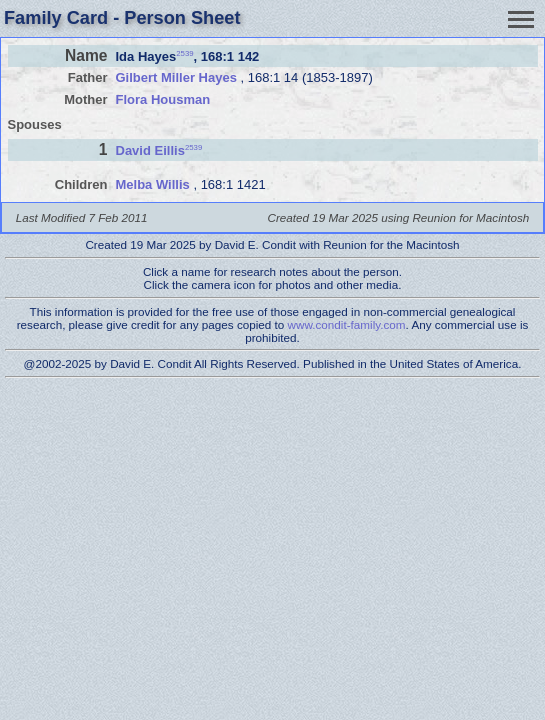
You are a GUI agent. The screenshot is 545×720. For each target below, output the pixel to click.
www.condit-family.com (347, 324)
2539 (184, 52)
